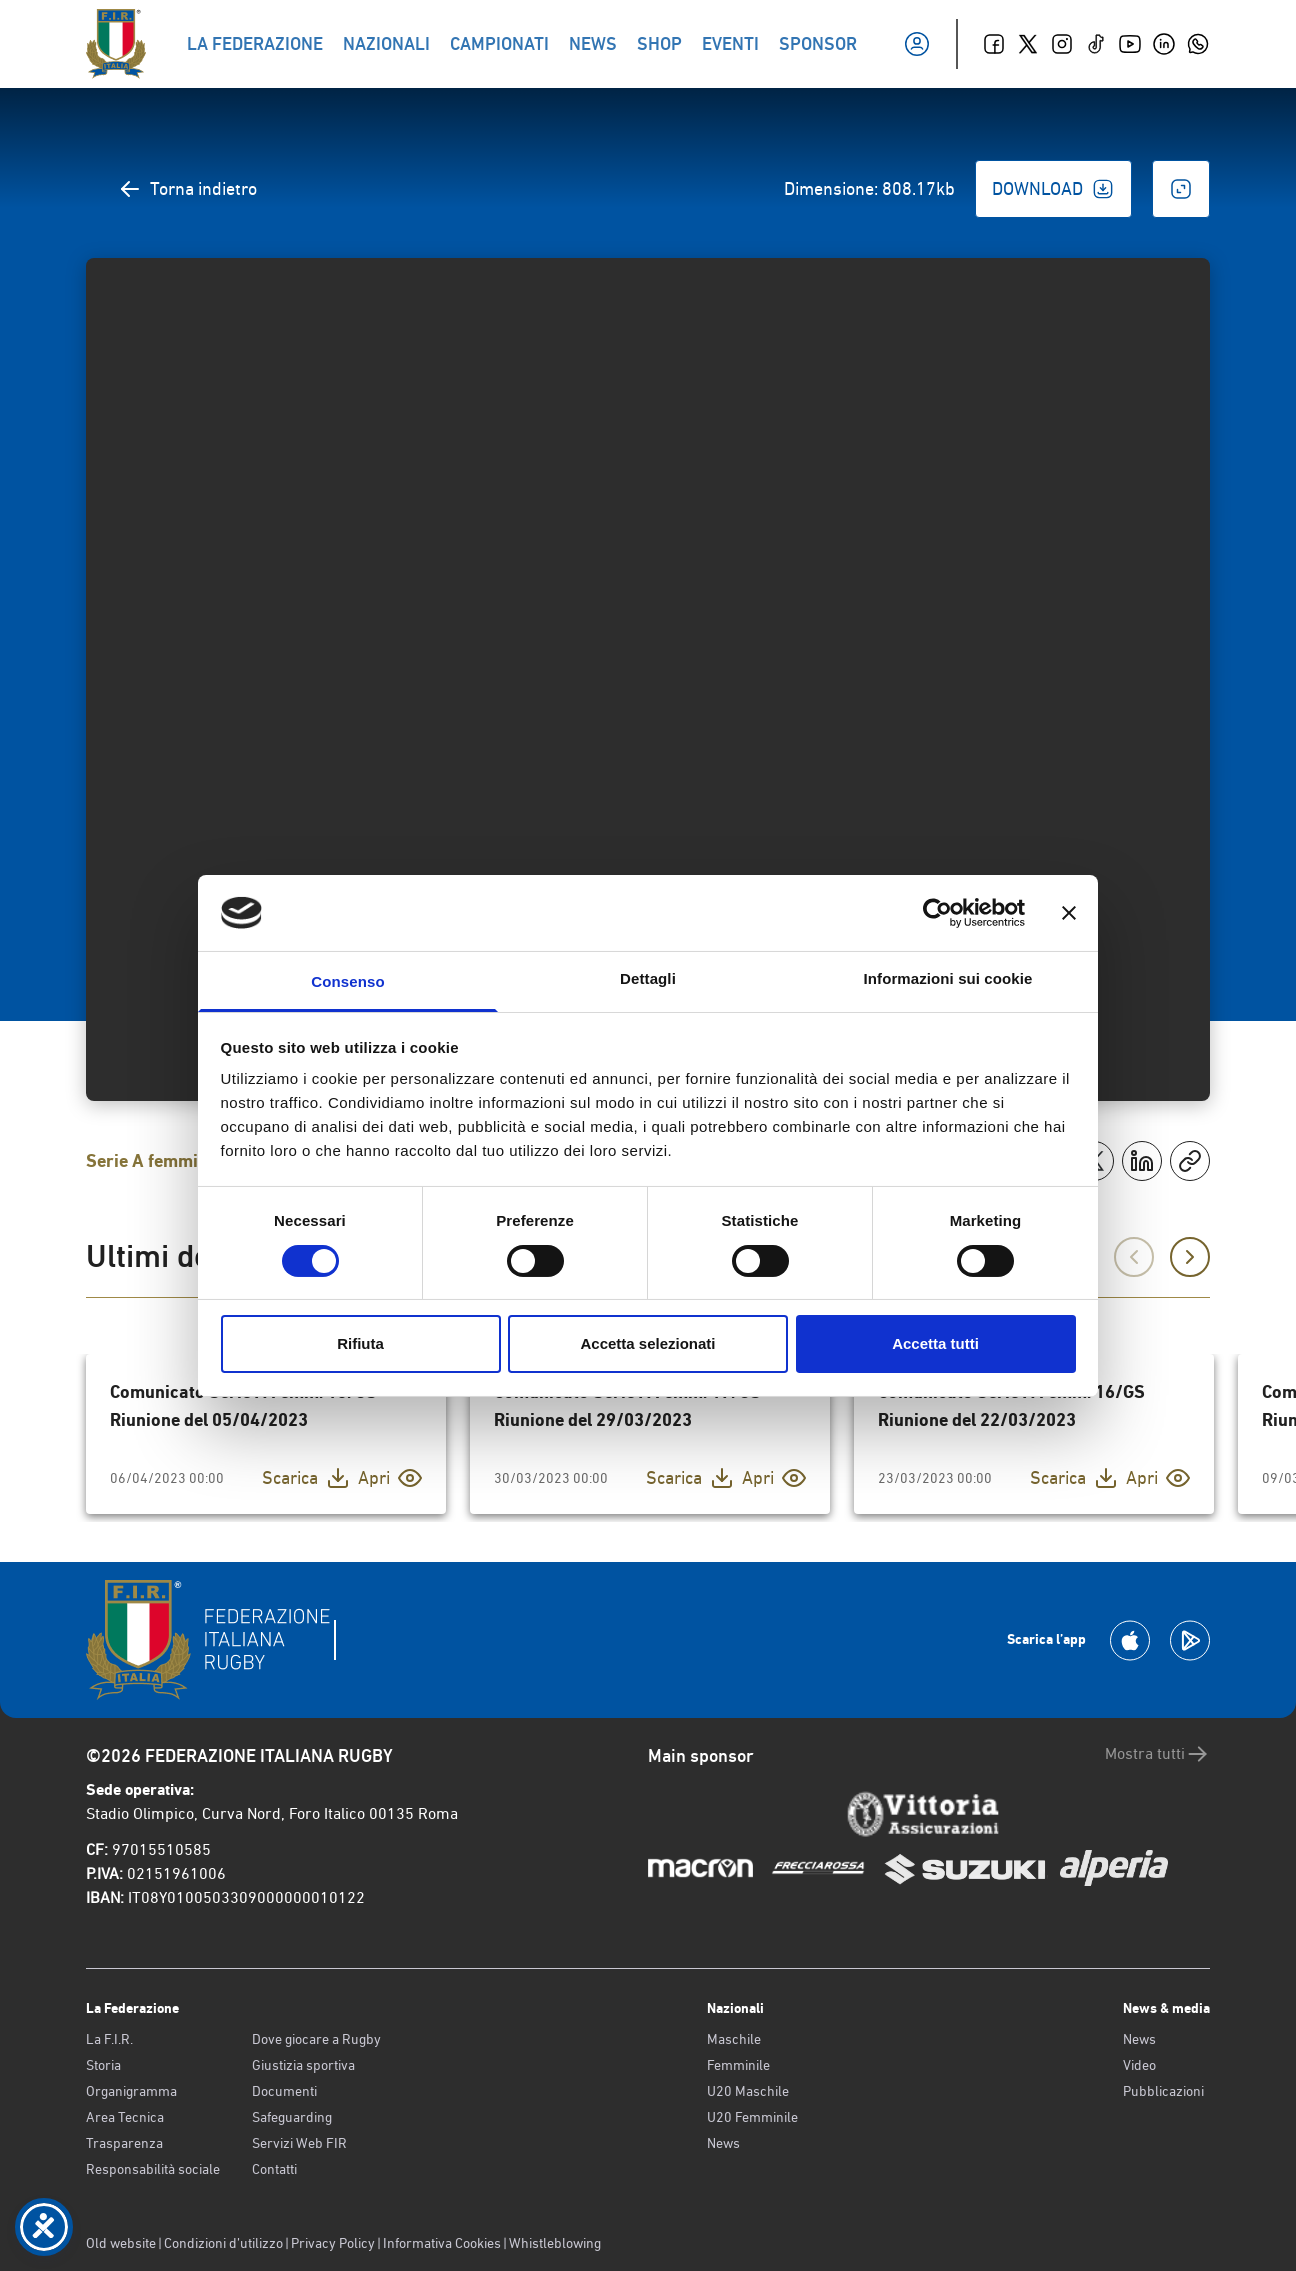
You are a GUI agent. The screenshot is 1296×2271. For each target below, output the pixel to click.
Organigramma (131, 2091)
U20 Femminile (752, 2117)
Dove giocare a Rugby (316, 2039)
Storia (103, 2065)
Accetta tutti (935, 1343)
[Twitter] (1028, 44)
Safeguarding (292, 2117)
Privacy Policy (333, 2243)
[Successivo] (1190, 1257)
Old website (121, 2243)
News (723, 2143)
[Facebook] (994, 44)
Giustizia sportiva (303, 2065)
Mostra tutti (1157, 1754)
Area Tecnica (125, 2117)
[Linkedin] (1164, 44)
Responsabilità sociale (153, 2169)
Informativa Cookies (442, 2243)
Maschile (734, 2039)
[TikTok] (1096, 44)
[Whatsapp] (1198, 44)
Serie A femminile (156, 1161)
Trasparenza (124, 2143)
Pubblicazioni (1163, 2091)
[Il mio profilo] (917, 44)
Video (1139, 2065)
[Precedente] (1134, 1257)
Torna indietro (187, 189)
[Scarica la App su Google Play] (1190, 1640)
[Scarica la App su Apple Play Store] (1130, 1640)
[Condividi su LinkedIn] (1142, 1161)
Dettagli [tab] (648, 978)
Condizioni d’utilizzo (223, 2243)
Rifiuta (360, 1343)
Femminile (738, 2065)
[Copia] (1190, 1161)
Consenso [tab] (347, 981)
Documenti (284, 2091)
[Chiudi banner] (1069, 913)
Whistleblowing (555, 2243)
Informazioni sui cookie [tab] (948, 978)
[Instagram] (1062, 44)
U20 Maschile (748, 2091)
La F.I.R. (109, 2039)
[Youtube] (1130, 44)
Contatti (274, 2169)
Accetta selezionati (647, 1343)
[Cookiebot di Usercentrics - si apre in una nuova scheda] (937, 913)
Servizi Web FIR (299, 2143)
